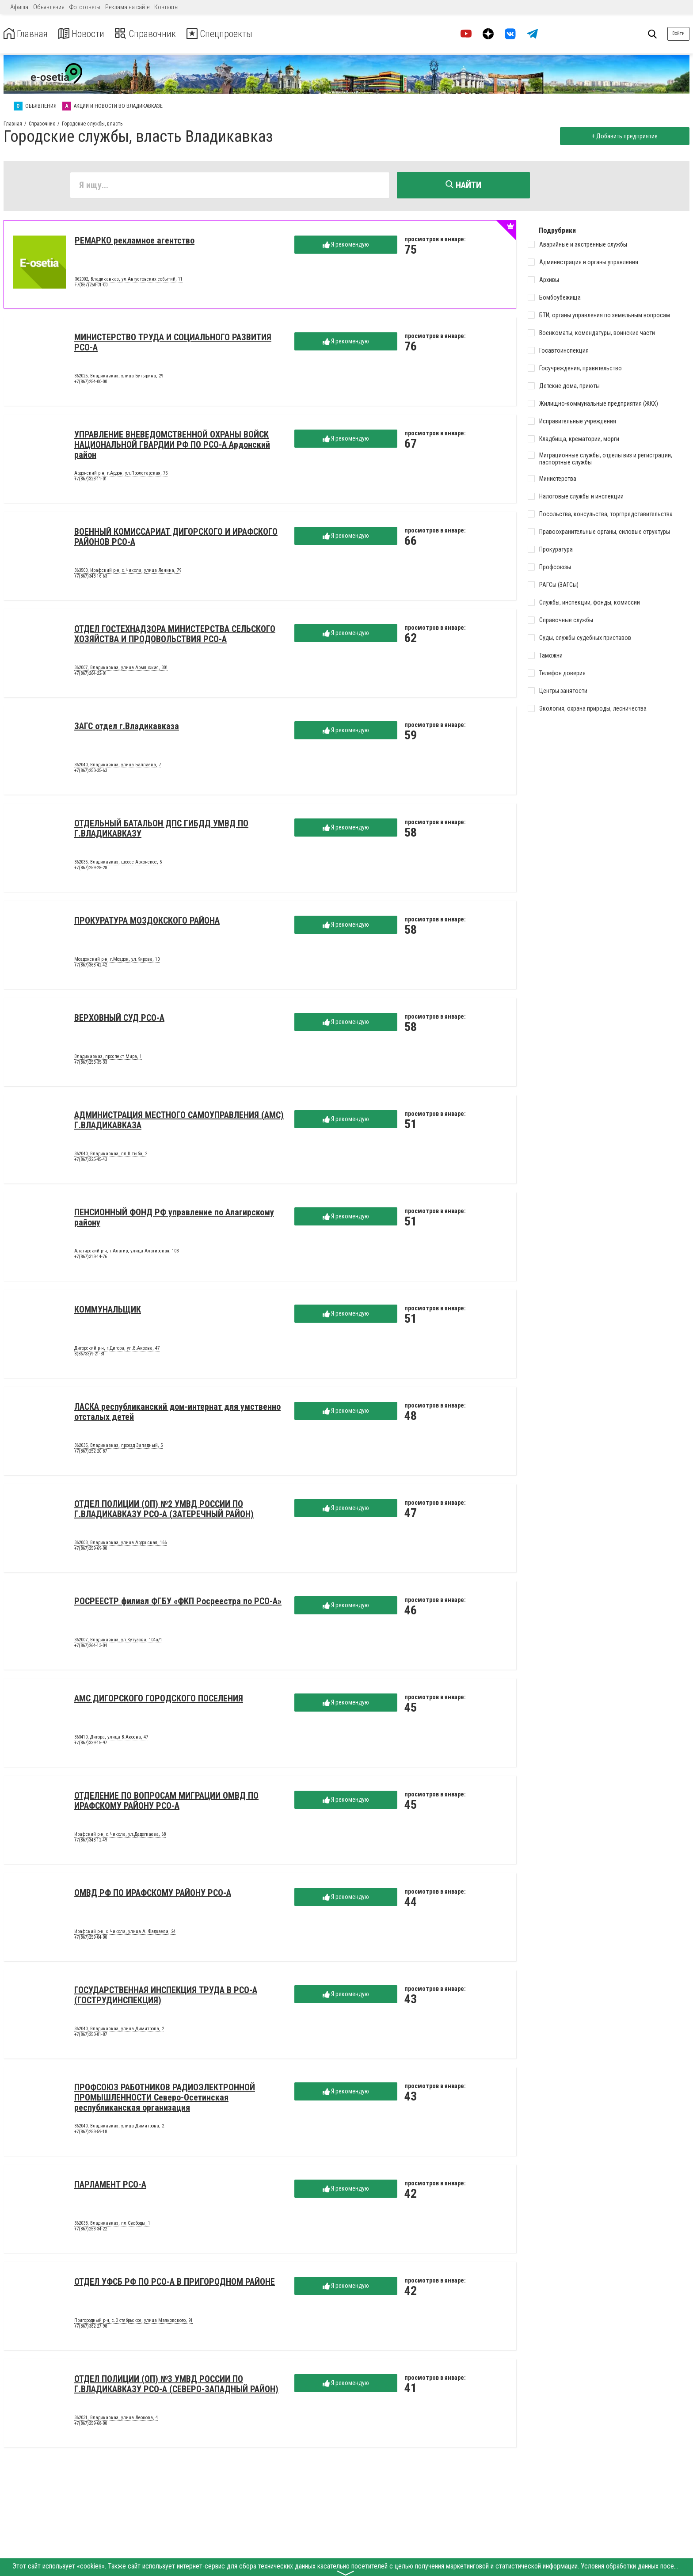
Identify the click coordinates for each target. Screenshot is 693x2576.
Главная (28, 34)
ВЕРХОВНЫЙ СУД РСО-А (119, 1019)
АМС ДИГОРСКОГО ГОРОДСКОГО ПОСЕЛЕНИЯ (158, 1699)
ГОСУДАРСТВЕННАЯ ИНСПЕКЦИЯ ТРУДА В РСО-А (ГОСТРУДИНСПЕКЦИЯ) (165, 1996)
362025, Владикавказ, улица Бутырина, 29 (118, 377)
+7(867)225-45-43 (90, 1161)
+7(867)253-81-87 (90, 2036)
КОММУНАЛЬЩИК (107, 1310)
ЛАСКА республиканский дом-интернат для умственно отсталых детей (177, 1413)
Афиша (19, 7)
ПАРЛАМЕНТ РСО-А (110, 2185)
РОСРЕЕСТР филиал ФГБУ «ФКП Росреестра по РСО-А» (178, 1602)
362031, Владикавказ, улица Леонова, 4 (116, 2419)
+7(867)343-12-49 (90, 1842)
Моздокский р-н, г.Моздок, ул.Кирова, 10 (117, 960)
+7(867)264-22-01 (90, 675)
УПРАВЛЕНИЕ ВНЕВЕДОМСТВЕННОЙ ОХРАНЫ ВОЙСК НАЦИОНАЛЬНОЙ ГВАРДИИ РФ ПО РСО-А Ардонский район (172, 445)
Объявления (49, 7)
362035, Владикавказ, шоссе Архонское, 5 (118, 863)
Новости (88, 34)
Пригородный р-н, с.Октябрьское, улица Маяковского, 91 (133, 2322)
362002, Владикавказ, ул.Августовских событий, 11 (129, 280)
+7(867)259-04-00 (90, 1939)
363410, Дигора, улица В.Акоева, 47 (111, 1738)
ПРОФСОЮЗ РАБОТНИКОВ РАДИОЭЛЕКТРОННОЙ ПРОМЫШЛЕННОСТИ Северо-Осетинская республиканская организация (164, 2098)
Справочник (156, 34)
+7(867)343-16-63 (90, 578)
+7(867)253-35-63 (90, 772)
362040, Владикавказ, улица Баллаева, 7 (117, 766)
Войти (678, 33)
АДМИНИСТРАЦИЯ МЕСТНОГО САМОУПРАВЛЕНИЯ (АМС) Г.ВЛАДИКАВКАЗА (179, 1121)
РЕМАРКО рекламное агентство (134, 241)
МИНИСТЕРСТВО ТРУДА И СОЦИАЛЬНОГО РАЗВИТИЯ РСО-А (172, 343)
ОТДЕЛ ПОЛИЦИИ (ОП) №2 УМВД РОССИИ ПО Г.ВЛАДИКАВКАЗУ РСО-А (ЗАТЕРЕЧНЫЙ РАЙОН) (164, 1510)
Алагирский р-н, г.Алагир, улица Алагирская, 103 (126, 1252)
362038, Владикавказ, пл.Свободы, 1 (112, 2224)
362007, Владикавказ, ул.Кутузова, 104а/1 (118, 1641)
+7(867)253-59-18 (90, 2133)
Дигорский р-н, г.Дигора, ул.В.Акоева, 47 (117, 1349)
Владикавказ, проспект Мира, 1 (108, 1058)
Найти (463, 185)
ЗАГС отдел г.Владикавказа (126, 727)
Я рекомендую (346, 246)
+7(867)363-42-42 (90, 967)
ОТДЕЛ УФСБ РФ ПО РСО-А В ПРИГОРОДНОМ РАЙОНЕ (174, 2283)
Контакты (166, 7)
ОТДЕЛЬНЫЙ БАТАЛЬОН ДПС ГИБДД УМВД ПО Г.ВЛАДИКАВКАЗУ (161, 829)
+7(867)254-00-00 (90, 383)
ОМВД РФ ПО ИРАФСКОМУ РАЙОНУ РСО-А (152, 1894)
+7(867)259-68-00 (90, 2425)
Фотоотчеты (84, 7)
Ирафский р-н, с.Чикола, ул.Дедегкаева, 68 (120, 1835)
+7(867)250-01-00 (91, 286)
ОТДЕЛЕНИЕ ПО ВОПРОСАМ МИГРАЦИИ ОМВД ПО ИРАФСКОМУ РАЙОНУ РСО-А (166, 1802)
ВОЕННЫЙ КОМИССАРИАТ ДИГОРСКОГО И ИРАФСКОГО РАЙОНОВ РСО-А (176, 538)
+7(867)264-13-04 (90, 1647)
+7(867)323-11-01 (90, 480)
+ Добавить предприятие (623, 136)
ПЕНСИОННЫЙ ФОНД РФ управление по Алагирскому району (174, 1218)
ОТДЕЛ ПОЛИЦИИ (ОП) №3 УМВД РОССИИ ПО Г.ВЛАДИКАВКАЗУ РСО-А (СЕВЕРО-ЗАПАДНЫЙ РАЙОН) (176, 2385)
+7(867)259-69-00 (90, 1550)
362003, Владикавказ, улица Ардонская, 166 (120, 1544)
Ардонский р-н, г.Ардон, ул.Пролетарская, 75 (121, 474)
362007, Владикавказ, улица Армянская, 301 (121, 669)
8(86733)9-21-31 (89, 1355)
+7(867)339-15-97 (90, 1744)
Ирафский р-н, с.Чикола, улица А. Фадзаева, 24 (124, 1933)
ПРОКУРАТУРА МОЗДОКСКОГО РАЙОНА (147, 922)
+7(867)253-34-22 (90, 2231)
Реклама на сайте (127, 7)
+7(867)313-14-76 (90, 1258)
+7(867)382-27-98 (90, 2328)
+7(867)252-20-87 (90, 1453)
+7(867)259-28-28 (90, 869)
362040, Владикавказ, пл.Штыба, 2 (110, 1155)
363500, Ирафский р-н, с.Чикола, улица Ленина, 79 (127, 572)
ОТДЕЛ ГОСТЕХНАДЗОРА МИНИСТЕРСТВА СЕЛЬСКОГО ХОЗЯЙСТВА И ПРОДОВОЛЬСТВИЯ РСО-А (174, 635)
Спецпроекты (236, 34)
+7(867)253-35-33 (90, 1064)
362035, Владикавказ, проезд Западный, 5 (118, 1447)
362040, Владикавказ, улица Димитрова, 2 (119, 2030)
